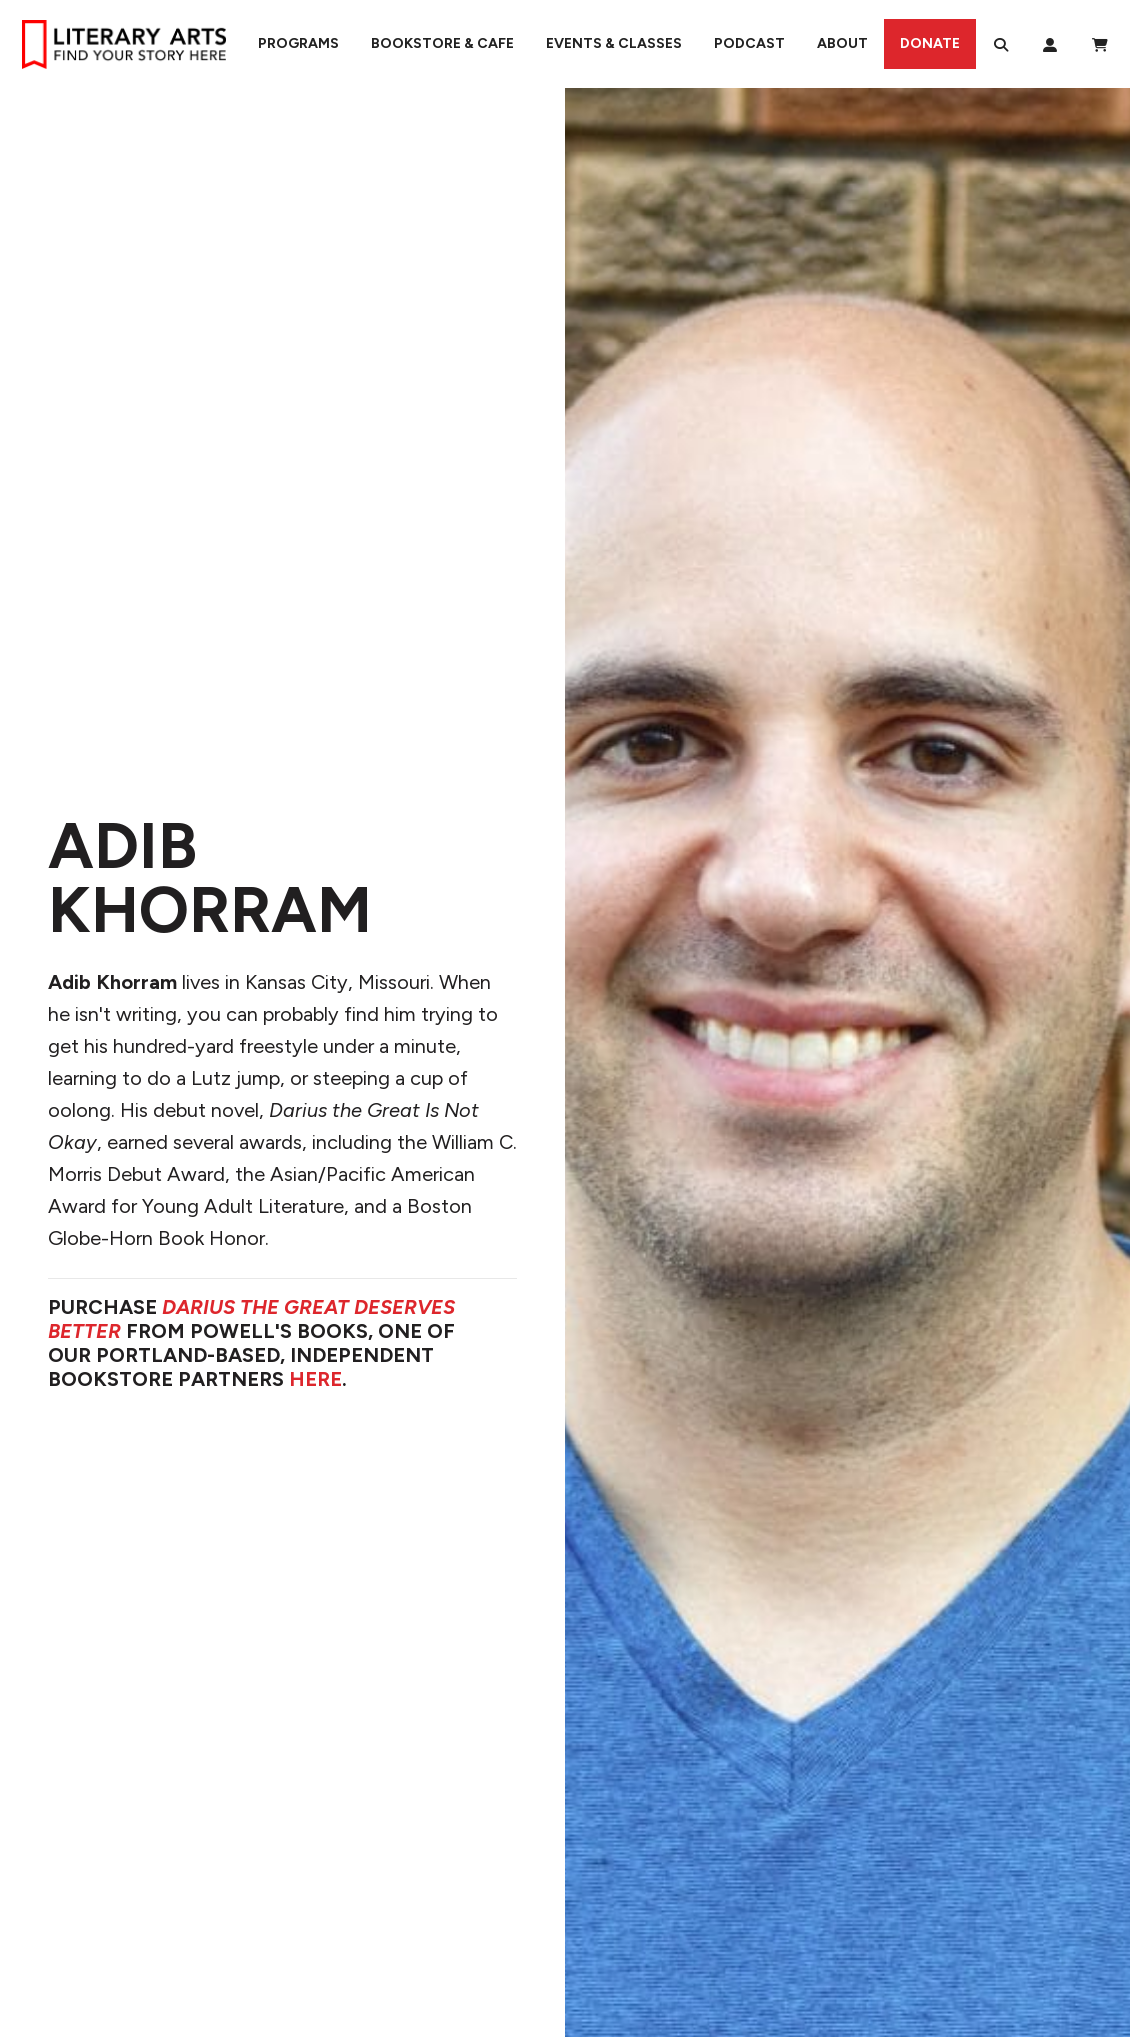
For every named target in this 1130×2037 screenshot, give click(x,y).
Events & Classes (614, 43)
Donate (930, 43)
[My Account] (1050, 44)
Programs (298, 43)
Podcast (749, 43)
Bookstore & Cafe (442, 43)
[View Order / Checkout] (1100, 44)
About (842, 43)
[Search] (1001, 44)
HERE (315, 1379)
